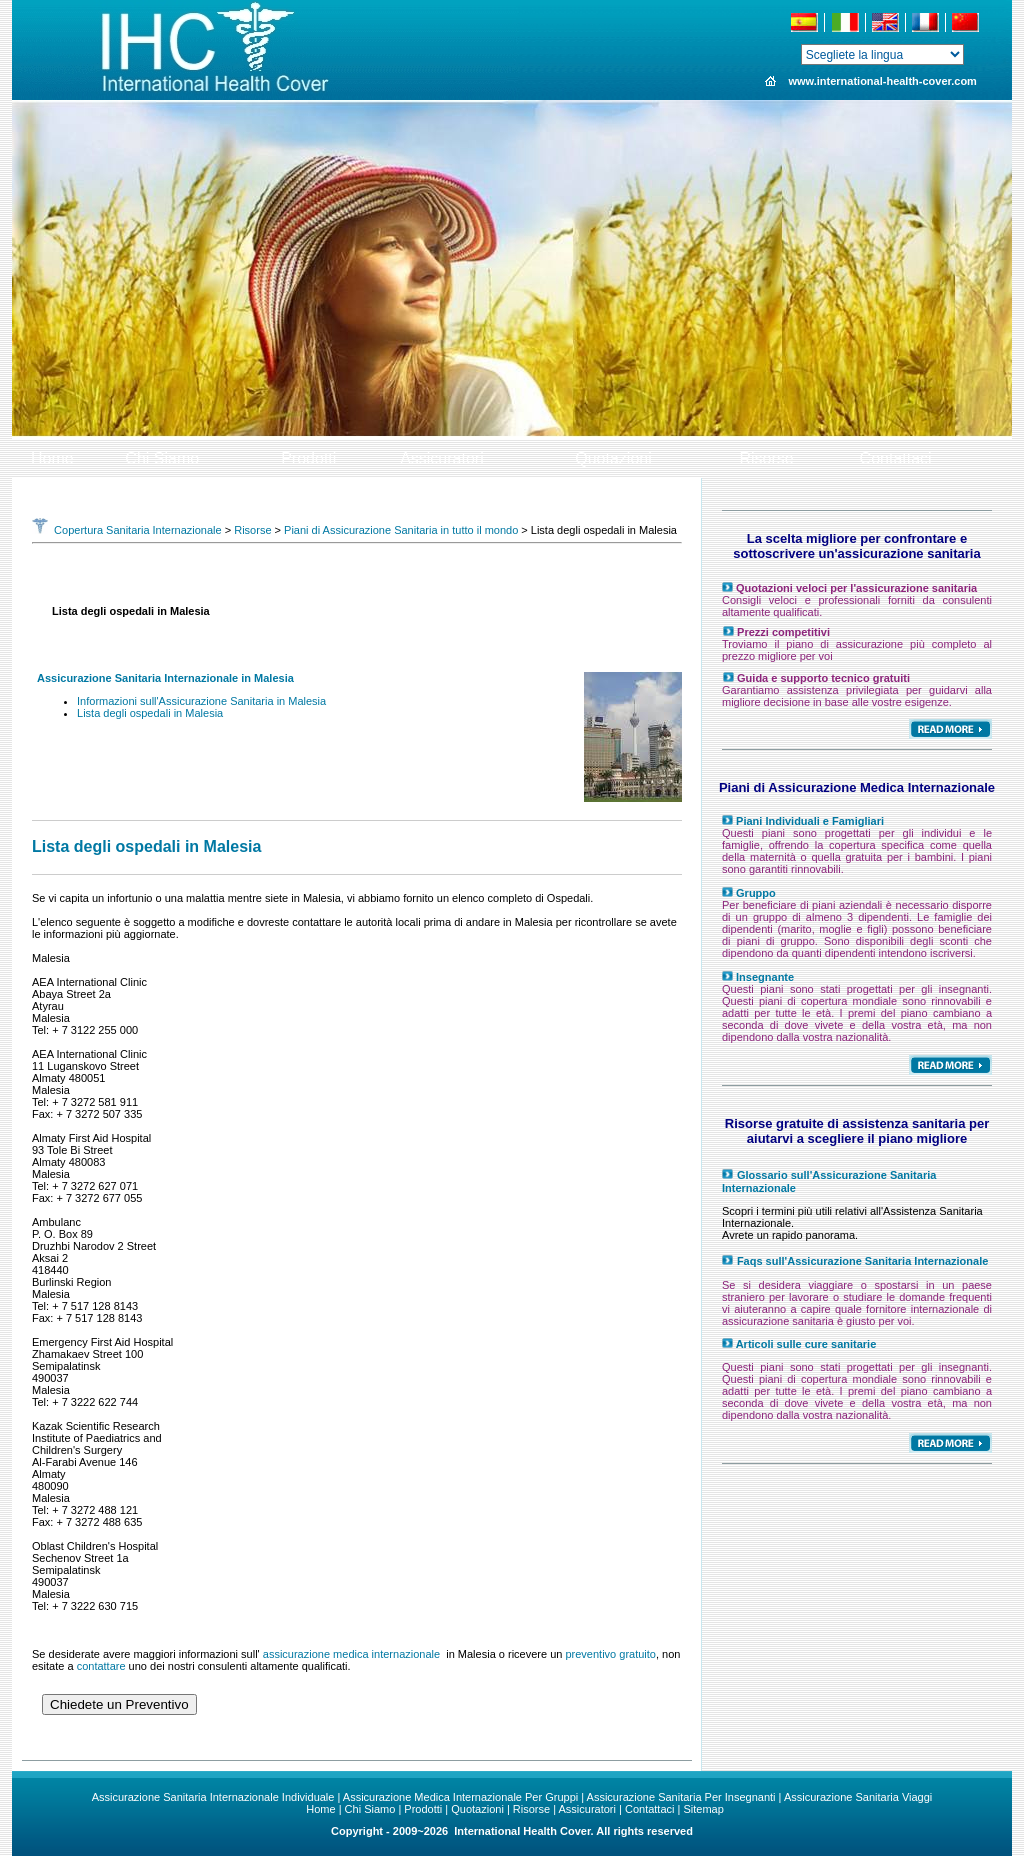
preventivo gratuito (610, 1654)
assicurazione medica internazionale (351, 1654)
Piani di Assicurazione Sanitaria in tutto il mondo (401, 530)
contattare (101, 1666)
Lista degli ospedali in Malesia (150, 713)
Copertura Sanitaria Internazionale (127, 530)
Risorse (252, 530)
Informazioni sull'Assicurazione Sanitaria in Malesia (201, 701)
